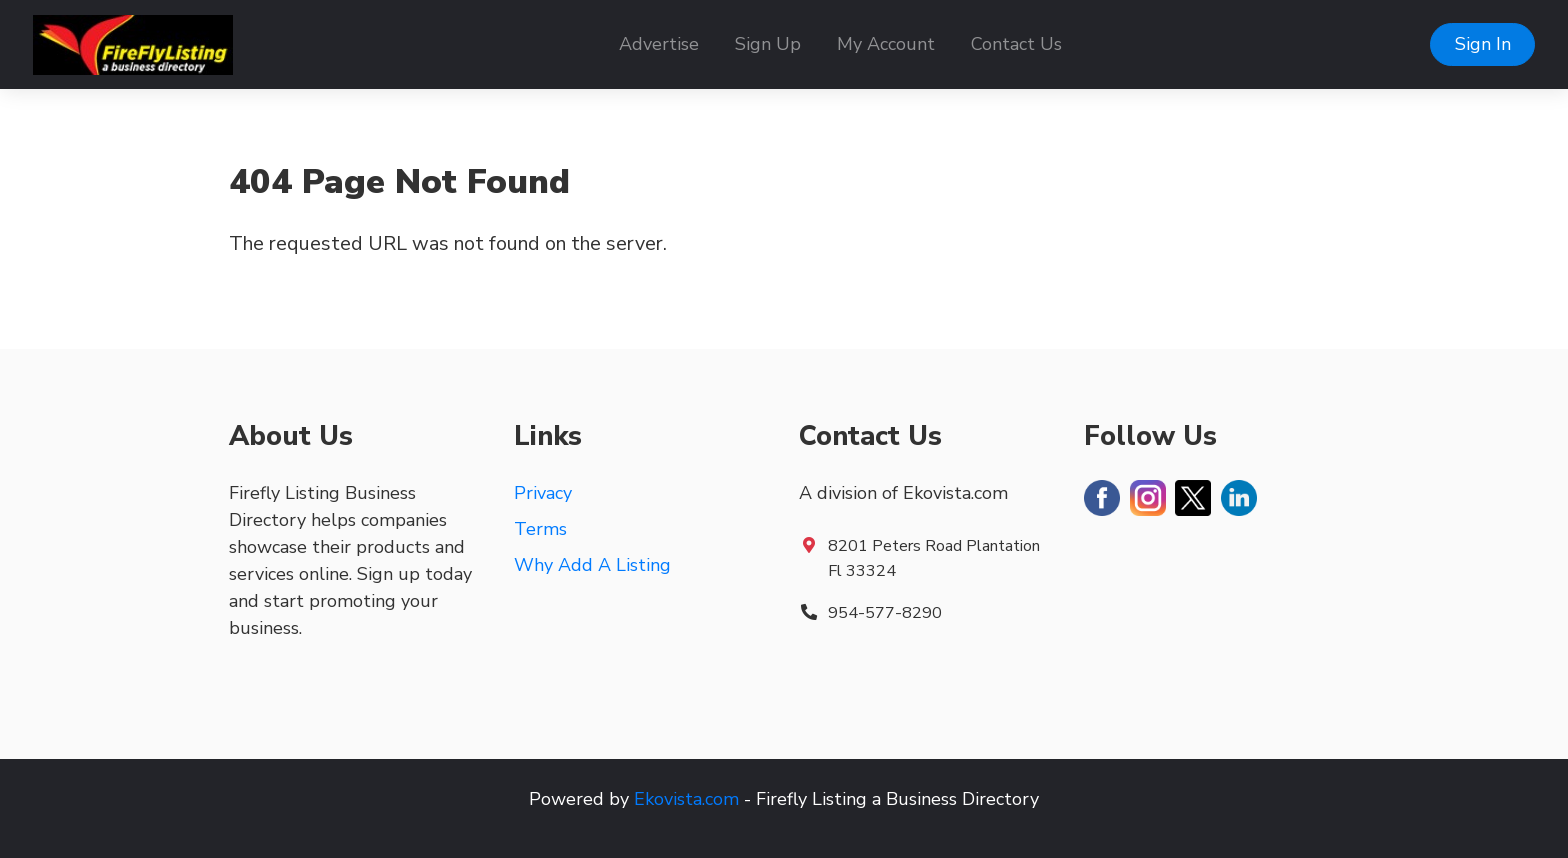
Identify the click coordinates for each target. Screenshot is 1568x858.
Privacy (543, 493)
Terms (540, 529)
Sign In (1483, 44)
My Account (886, 44)
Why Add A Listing (592, 565)
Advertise (659, 44)
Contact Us (1016, 44)
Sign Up (768, 44)
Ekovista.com (686, 799)
